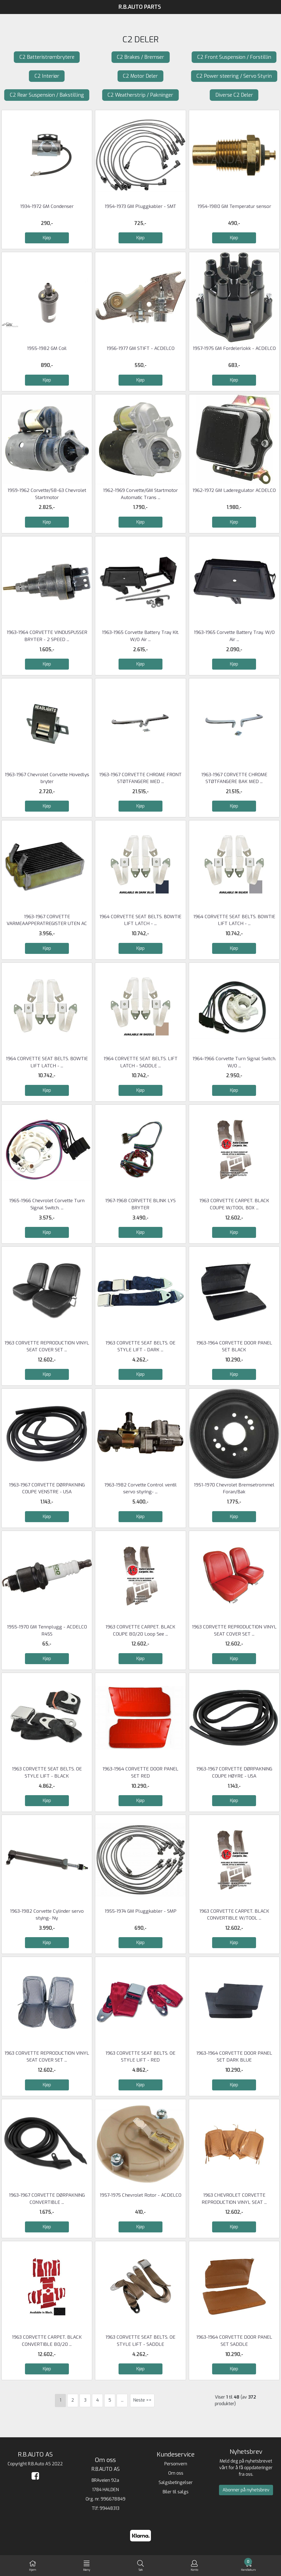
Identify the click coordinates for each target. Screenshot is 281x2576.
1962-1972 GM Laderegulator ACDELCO (234, 490)
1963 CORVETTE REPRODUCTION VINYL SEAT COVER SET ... (46, 2056)
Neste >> (142, 2400)
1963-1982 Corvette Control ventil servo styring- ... (140, 1488)
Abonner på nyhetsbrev (246, 2490)
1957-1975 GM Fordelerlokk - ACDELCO (234, 348)
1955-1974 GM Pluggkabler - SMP (140, 1911)
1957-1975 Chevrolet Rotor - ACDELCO (140, 2195)
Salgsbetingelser (176, 2482)
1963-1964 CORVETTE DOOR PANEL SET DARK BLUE (234, 2056)
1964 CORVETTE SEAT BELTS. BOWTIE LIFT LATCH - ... (140, 920)
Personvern (175, 2464)
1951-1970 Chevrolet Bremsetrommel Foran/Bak (234, 1488)
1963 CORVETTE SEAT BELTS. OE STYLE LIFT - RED (140, 2056)
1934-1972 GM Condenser (47, 206)
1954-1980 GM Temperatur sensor (234, 206)
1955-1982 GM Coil (47, 348)
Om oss (175, 2473)
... (122, 2400)
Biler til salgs (176, 2492)
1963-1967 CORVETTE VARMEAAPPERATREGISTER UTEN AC (47, 920)
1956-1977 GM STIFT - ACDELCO (140, 348)
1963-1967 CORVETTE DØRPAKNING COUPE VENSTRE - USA (47, 1488)
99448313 (109, 2508)
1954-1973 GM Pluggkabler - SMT (140, 206)
